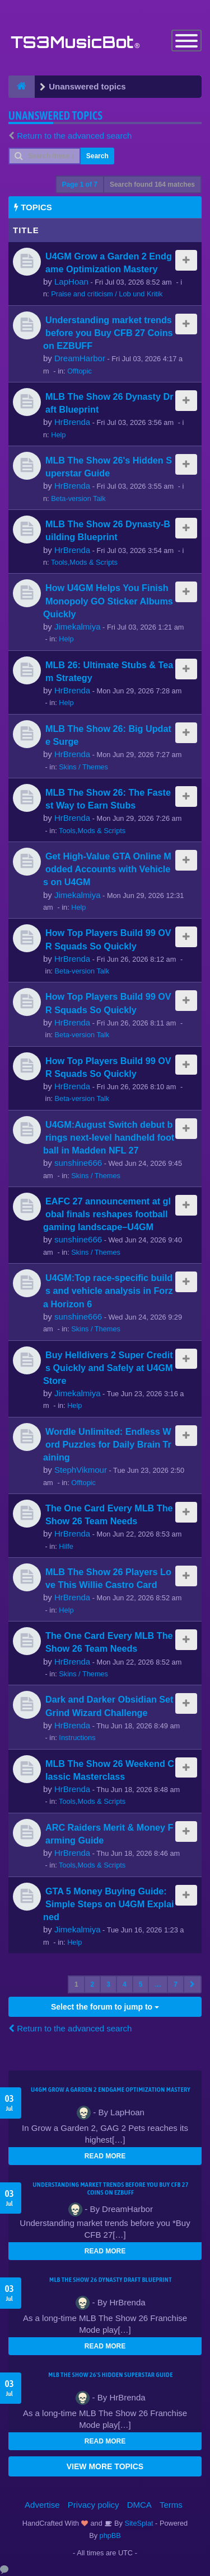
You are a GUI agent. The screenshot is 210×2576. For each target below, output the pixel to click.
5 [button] (141, 1984)
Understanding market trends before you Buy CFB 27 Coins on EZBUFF (108, 333)
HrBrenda (72, 422)
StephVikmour (80, 1469)
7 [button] (176, 1984)
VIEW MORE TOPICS (105, 2466)
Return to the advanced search (74, 135)
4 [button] (125, 1984)
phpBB (110, 2535)
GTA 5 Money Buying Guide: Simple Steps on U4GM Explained (108, 1904)
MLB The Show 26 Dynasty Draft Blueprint (110, 2280)
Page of (79, 184)
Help (58, 435)
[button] (192, 1984)
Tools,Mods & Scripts (84, 562)
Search (97, 156)
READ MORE (105, 2156)
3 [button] (108, 1984)
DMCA (139, 2504)
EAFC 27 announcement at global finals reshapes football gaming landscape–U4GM (107, 1214)
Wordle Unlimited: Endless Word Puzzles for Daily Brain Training (107, 1444)
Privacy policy (93, 2504)
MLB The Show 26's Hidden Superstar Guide (110, 2375)
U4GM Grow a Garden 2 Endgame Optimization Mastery (110, 2089)
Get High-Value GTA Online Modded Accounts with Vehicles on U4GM (107, 869)
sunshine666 (78, 1163)
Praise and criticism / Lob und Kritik (106, 294)
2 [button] (93, 1984)
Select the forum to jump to (105, 2006)
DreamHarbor (79, 358)
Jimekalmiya (77, 626)
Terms (171, 2504)
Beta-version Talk (78, 498)
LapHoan (71, 281)
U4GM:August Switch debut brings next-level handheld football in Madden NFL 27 (108, 1137)
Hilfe (66, 1546)
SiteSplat (138, 2523)
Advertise (42, 2504)
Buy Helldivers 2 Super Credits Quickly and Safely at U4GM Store (108, 1368)
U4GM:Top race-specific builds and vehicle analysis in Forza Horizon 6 (108, 1290)
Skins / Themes (83, 767)
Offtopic (79, 371)
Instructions (77, 1737)
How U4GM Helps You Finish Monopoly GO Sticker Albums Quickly (108, 600)
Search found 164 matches (152, 184)
